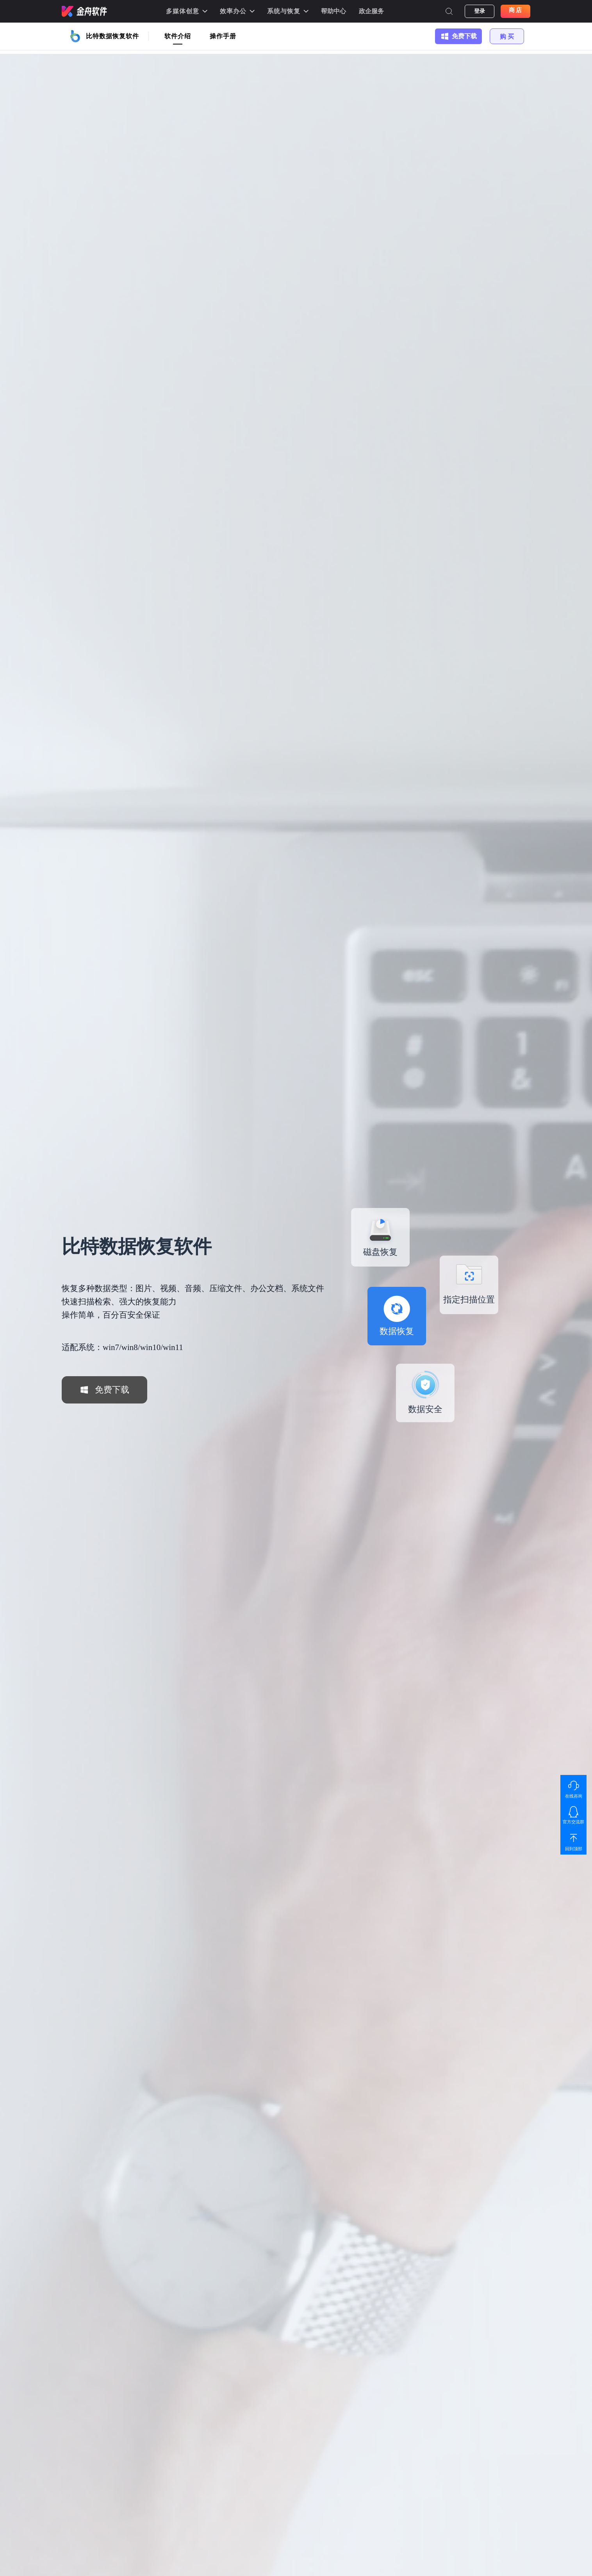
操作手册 (223, 36)
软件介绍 (177, 36)
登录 (479, 11)
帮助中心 (333, 11)
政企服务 (371, 11)
